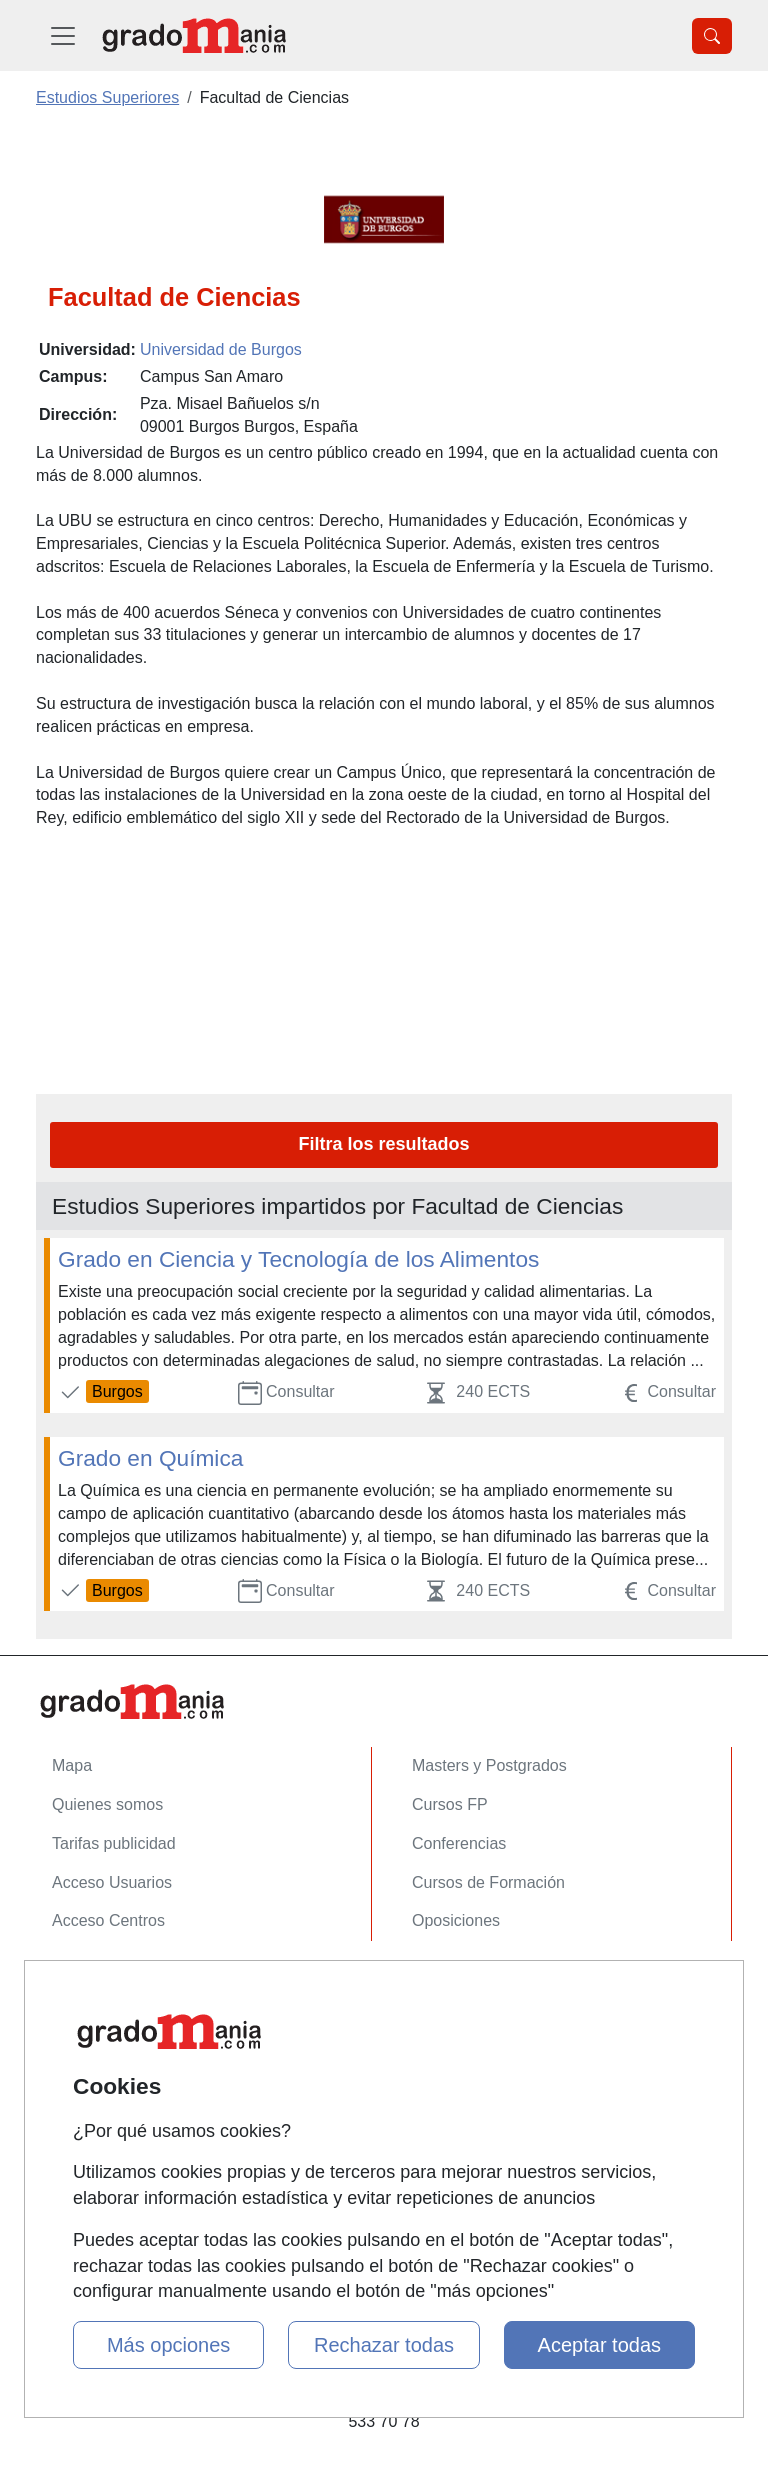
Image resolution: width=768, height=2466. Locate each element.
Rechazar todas (384, 2345)
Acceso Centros (108, 1920)
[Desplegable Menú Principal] (63, 35)
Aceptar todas (599, 2345)
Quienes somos (107, 1804)
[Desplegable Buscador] (712, 36)
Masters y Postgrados (489, 1765)
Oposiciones (456, 1920)
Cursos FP (450, 1804)
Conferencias (459, 1843)
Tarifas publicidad (114, 1843)
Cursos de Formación (488, 1882)
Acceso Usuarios (112, 1882)
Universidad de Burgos (221, 349)
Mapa (72, 1765)
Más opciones (168, 2345)
